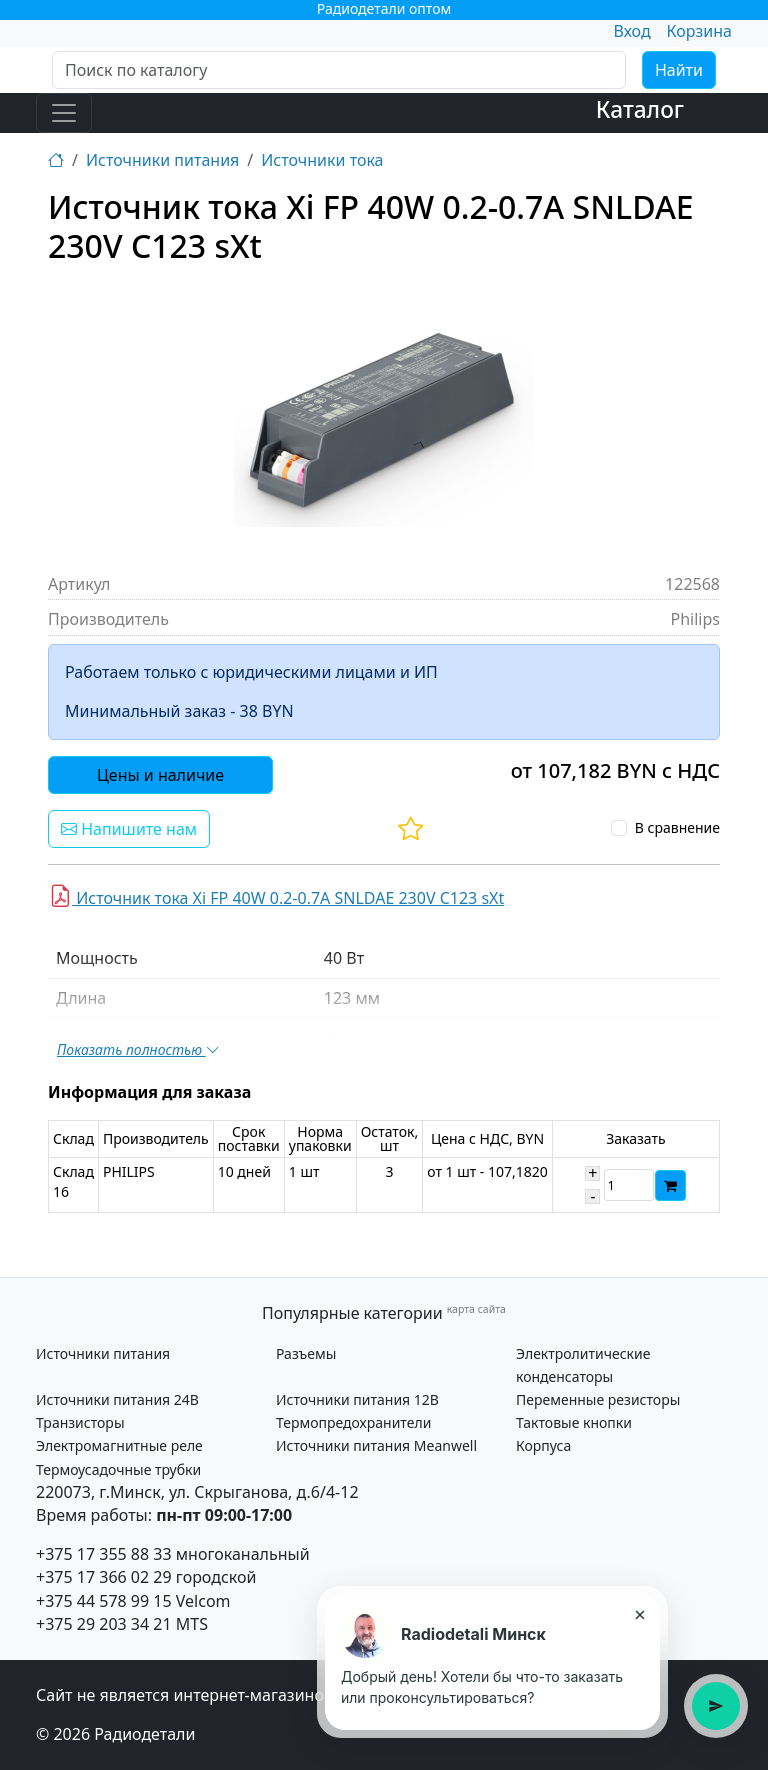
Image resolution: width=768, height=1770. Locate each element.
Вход (631, 31)
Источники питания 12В (357, 1399)
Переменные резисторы (598, 1399)
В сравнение (677, 827)
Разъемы (306, 1353)
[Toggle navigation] (64, 113)
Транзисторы (80, 1422)
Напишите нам (129, 829)
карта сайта (476, 1309)
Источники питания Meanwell (376, 1445)
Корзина (699, 31)
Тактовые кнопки (574, 1422)
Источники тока (322, 160)
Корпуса (543, 1445)
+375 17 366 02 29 (104, 1577)
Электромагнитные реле (119, 1445)
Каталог (640, 109)
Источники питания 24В (117, 1399)
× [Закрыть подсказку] (639, 1614)
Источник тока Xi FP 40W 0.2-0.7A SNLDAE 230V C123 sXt (276, 896)
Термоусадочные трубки (118, 1469)
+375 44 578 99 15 (104, 1601)
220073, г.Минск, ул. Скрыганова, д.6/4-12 (197, 1492)
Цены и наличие (160, 775)
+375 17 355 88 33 (104, 1554)
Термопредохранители (353, 1422)
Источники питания (162, 160)
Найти (679, 70)
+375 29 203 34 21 (104, 1624)
